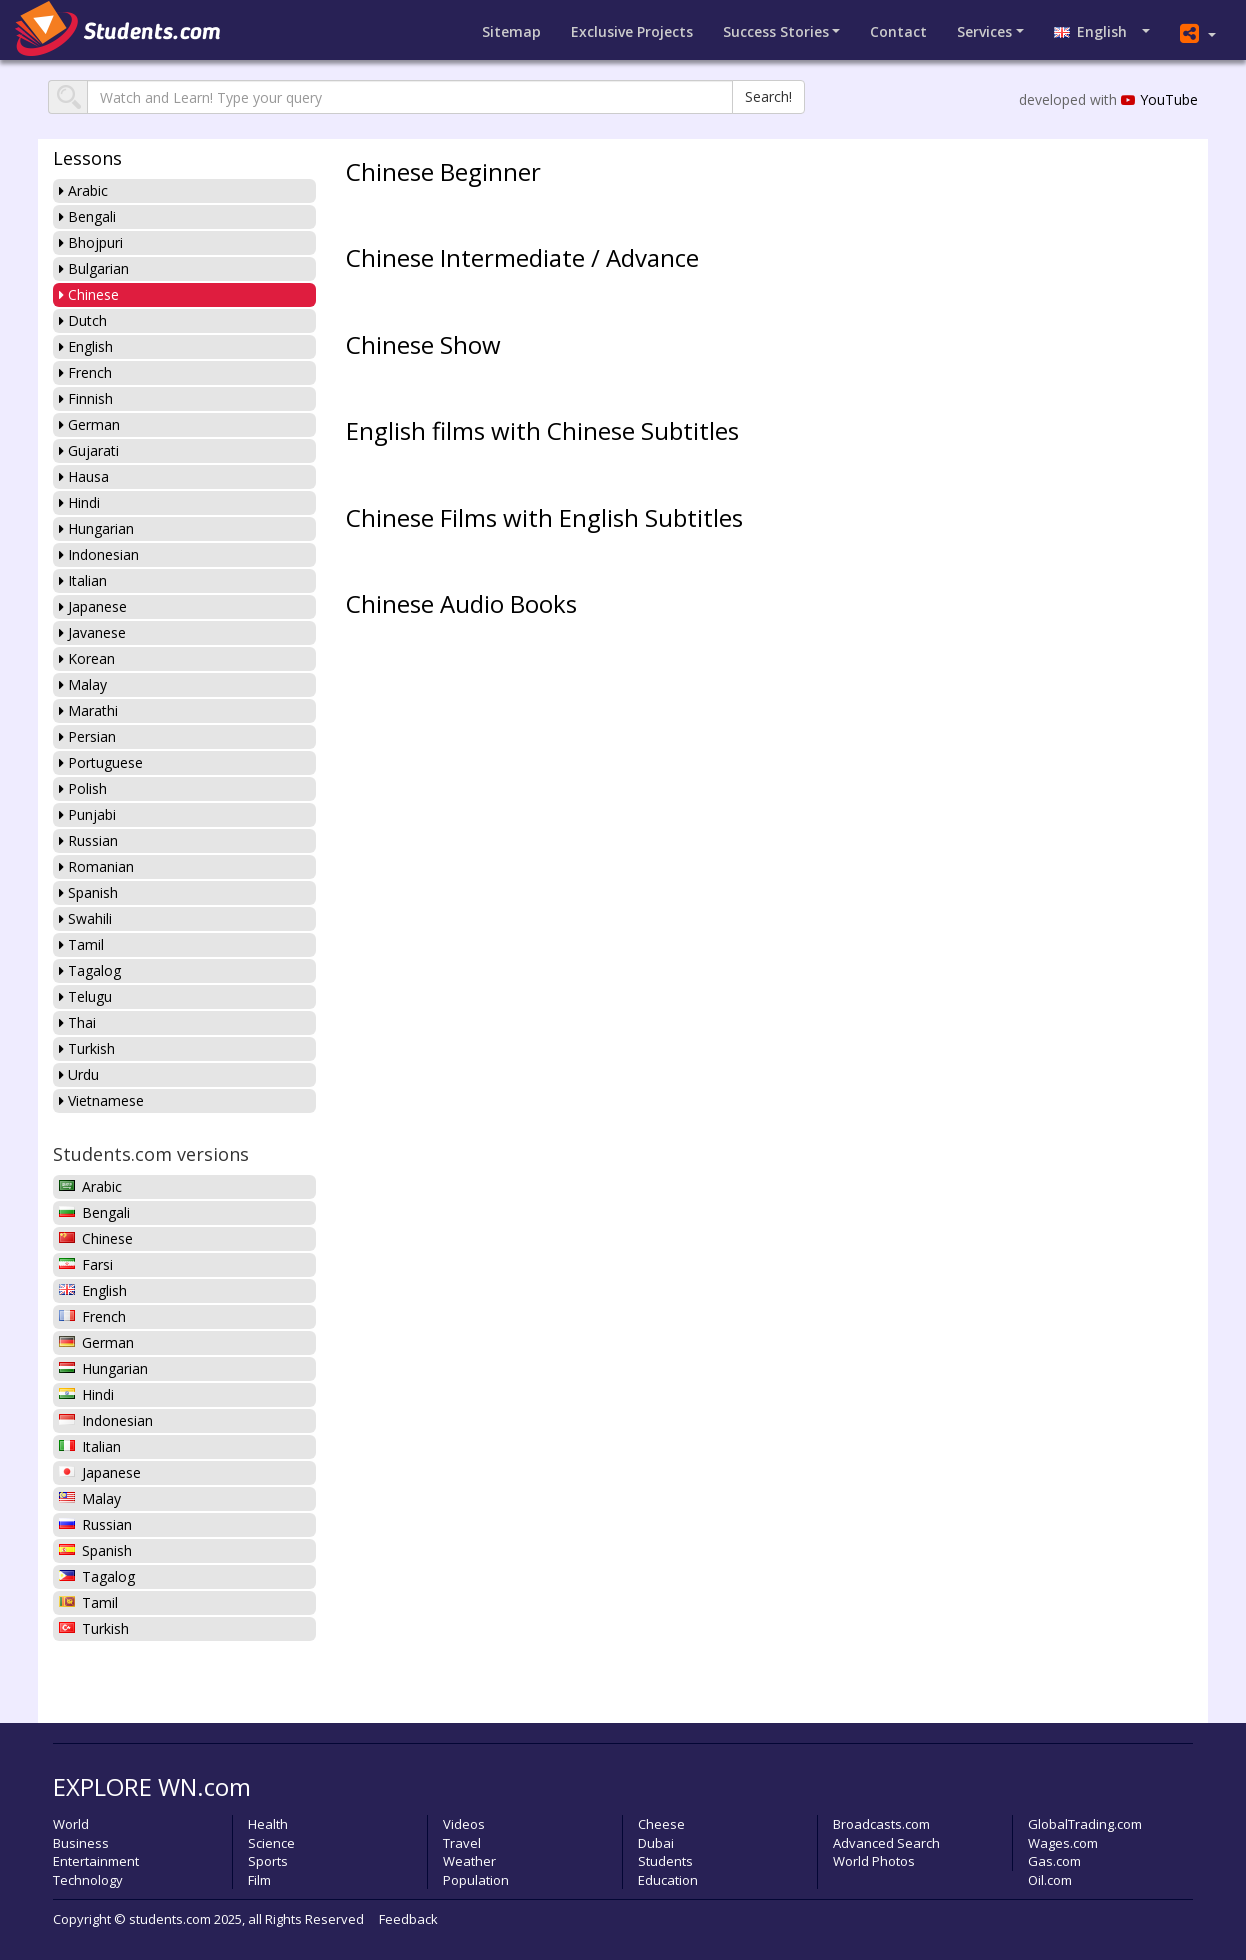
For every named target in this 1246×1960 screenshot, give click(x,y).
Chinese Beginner (443, 171)
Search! (768, 96)
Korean (87, 658)
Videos (464, 1824)
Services (984, 31)
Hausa (84, 476)
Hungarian (96, 528)
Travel (462, 1843)
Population (476, 1880)
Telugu (85, 996)
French (85, 372)
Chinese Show (423, 344)
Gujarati (89, 450)
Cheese (661, 1824)
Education (668, 1880)
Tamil (81, 944)
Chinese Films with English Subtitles (544, 517)
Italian (83, 580)
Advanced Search (886, 1843)
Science (271, 1843)
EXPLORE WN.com (152, 1786)
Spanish (88, 892)
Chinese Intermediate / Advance (522, 257)
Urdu (79, 1074)
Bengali (87, 216)
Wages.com (1063, 1843)
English (1096, 31)
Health (268, 1824)
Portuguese (101, 762)
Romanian (96, 866)
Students (665, 1861)
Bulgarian (94, 268)
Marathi (88, 710)
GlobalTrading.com (1085, 1824)
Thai (77, 1022)
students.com (170, 1919)
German (89, 424)
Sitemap (511, 31)
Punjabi (87, 814)
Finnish (86, 398)
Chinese (89, 294)
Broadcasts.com (881, 1824)
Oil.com (1050, 1880)
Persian (87, 736)
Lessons (87, 158)
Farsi (86, 1264)
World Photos (874, 1861)
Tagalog (90, 970)
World (71, 1824)
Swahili (85, 918)
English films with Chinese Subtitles (542, 430)
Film (259, 1880)
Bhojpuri (91, 242)
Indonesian (99, 554)
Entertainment (96, 1861)
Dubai (656, 1843)
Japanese (93, 606)
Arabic (83, 190)
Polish (83, 788)
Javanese (92, 632)
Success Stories (776, 31)
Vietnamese (101, 1100)
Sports (268, 1861)
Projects (632, 31)
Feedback (408, 1919)
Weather (469, 1861)
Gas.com (1054, 1861)
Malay (83, 684)
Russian (88, 840)
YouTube (1159, 99)
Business (81, 1843)
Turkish (87, 1048)
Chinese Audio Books (461, 603)
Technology (88, 1880)
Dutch (83, 320)
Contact (898, 31)
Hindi (79, 502)
